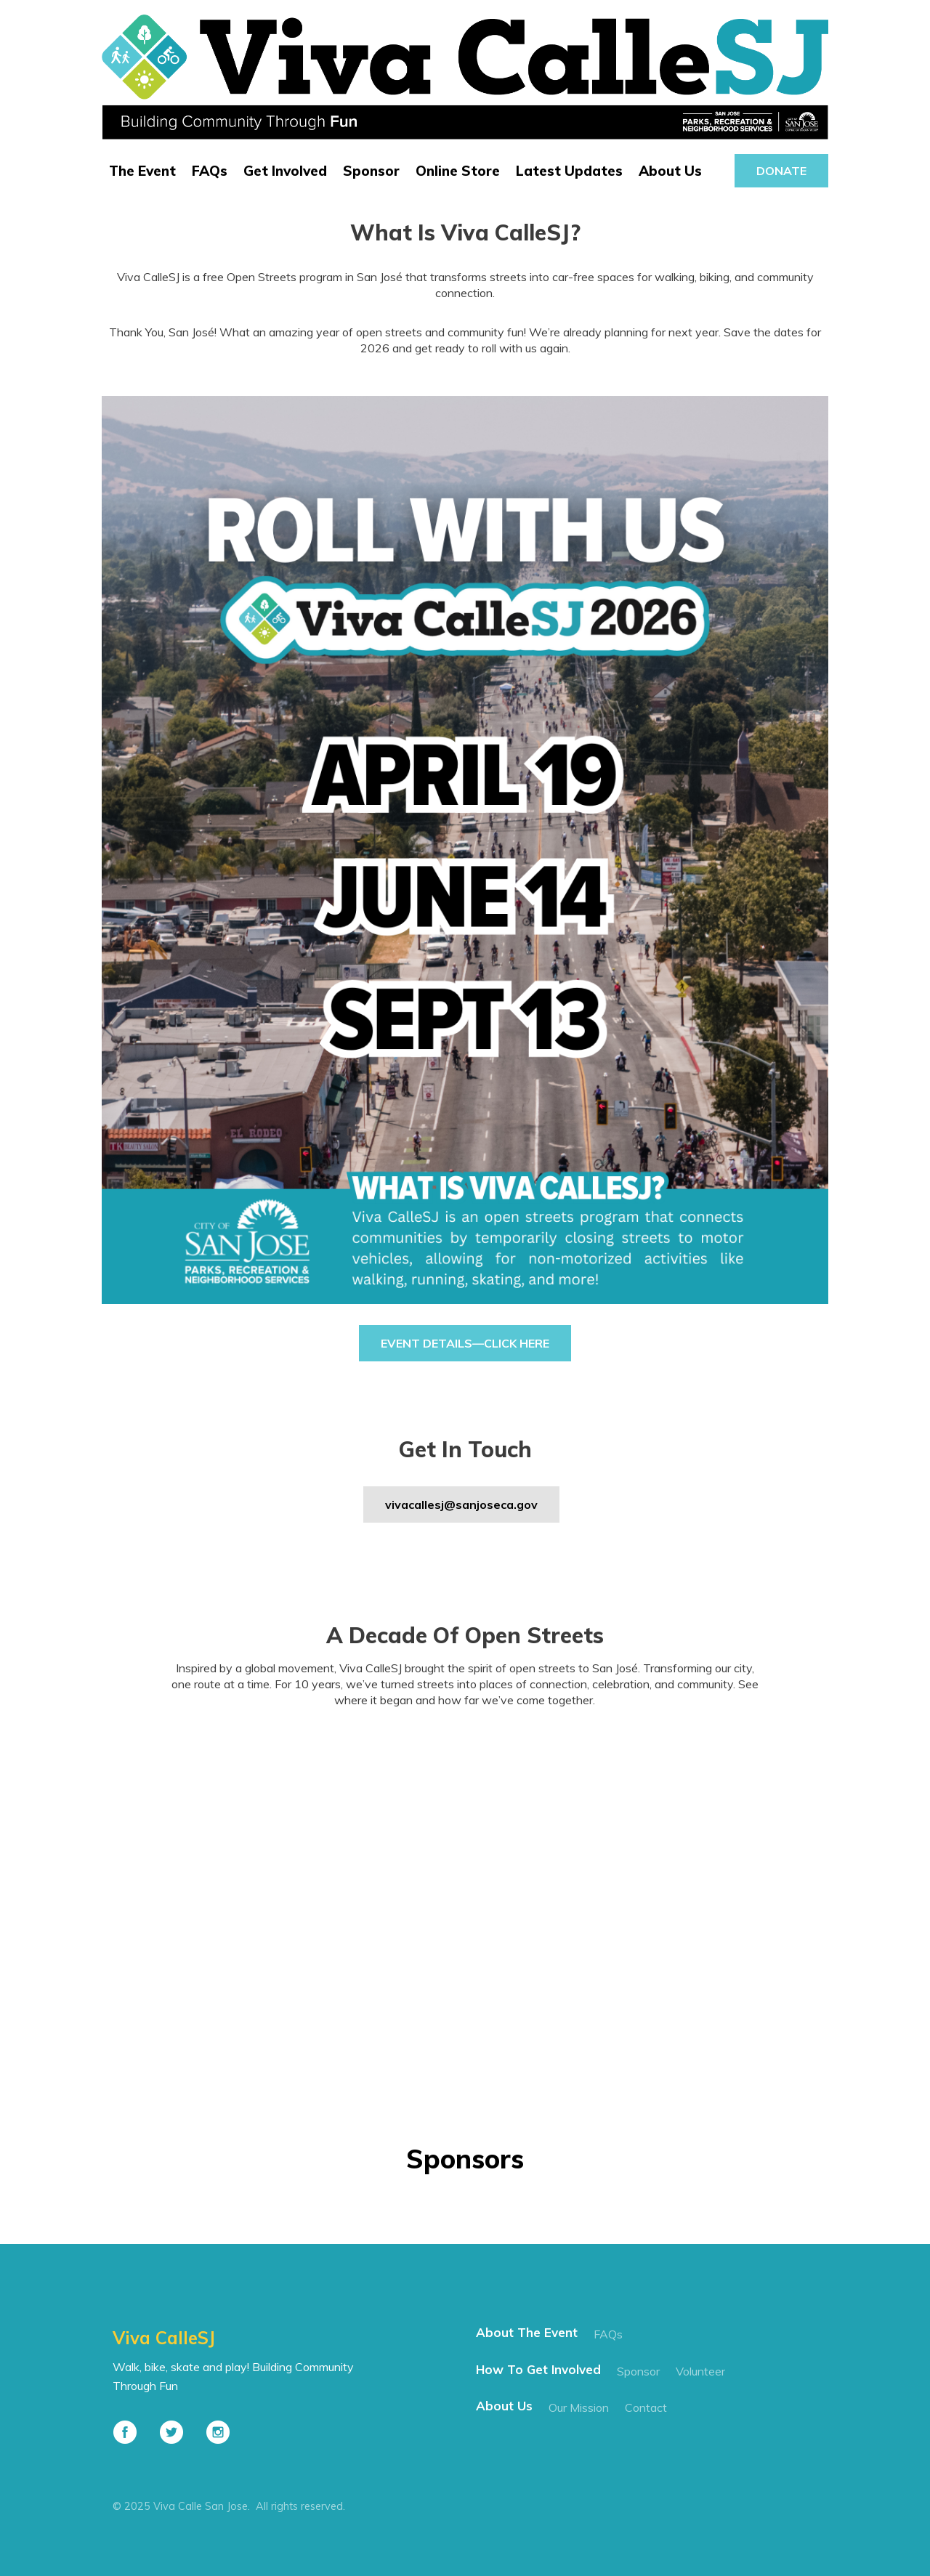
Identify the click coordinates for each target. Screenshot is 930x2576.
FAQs (209, 170)
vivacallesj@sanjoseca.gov (461, 1504)
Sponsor (371, 170)
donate (781, 170)
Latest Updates (569, 170)
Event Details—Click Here (465, 1343)
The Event (142, 170)
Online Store (458, 170)
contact (646, 2407)
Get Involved (285, 170)
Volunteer (700, 2371)
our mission (579, 2407)
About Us (670, 170)
